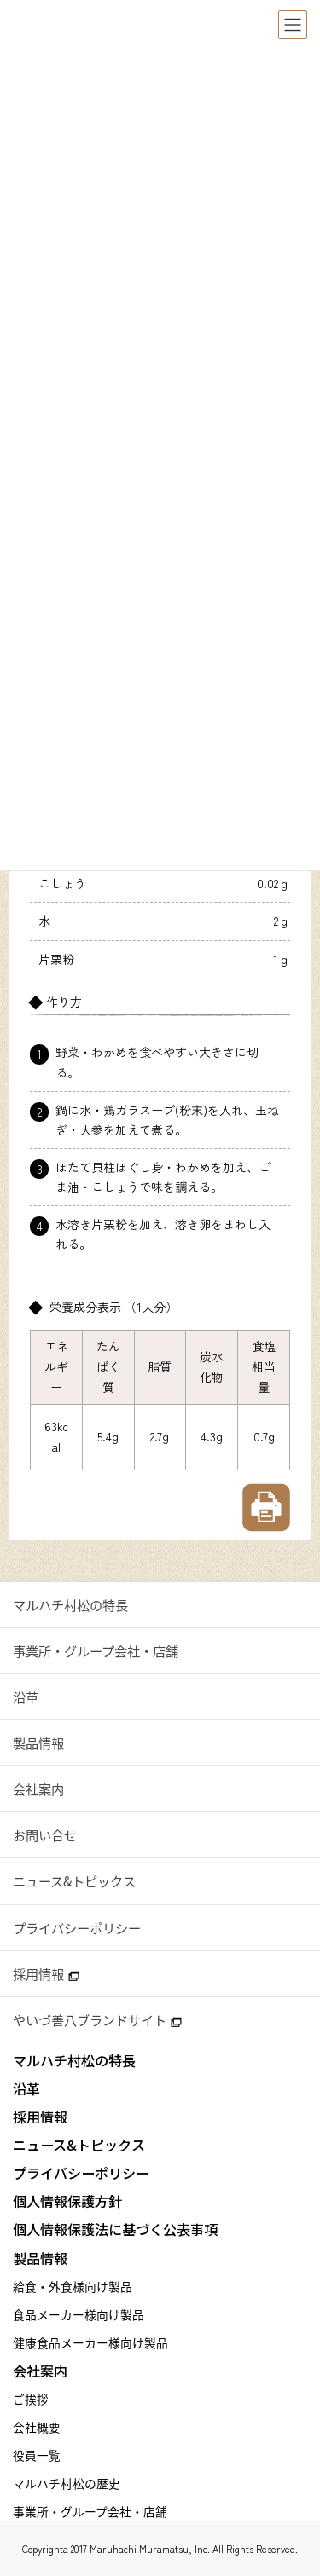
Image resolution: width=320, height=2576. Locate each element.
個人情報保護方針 (67, 2201)
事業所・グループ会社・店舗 (95, 1651)
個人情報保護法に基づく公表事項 (115, 2229)
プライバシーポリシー (77, 1928)
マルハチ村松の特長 (70, 1604)
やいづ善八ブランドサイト (97, 2020)
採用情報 (46, 1974)
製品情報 (38, 1743)
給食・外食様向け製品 (72, 2286)
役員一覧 (37, 2454)
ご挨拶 (31, 2398)
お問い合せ (45, 1835)
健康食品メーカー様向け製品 (90, 2342)
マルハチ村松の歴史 (66, 2483)
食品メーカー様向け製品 (78, 2314)
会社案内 (38, 1789)
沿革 (25, 1697)
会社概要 (37, 2426)
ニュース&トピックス (74, 1881)
